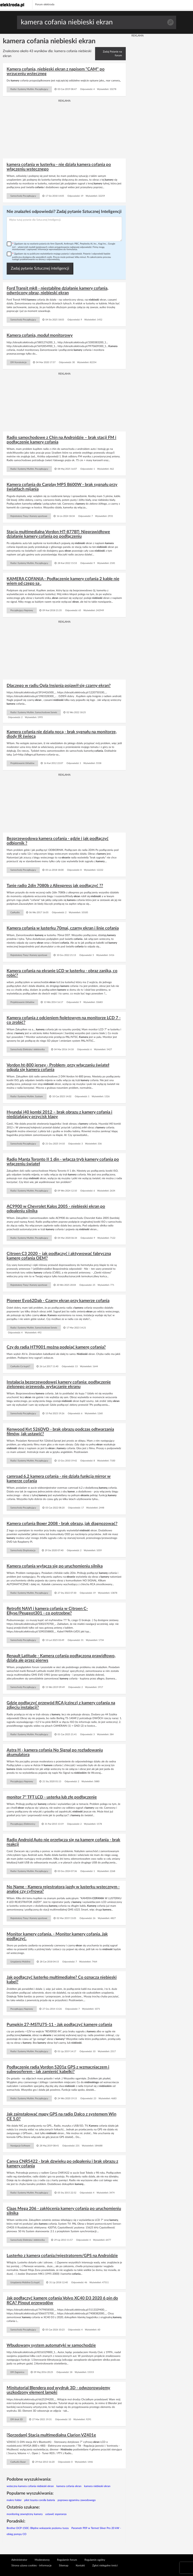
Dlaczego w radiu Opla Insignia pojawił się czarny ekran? (59, 685)
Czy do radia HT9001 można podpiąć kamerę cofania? (56, 1347)
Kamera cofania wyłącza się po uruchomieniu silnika (55, 1566)
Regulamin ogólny (94, 2560)
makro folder (14, 2500)
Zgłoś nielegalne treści (105, 2565)
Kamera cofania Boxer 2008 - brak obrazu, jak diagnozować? (62, 1523)
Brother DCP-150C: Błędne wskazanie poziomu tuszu (38, 2528)
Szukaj (170, 22)
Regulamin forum (67, 2560)
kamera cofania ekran (68, 2486)
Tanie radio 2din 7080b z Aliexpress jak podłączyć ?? (55, 886)
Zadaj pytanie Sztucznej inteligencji (40, 268)
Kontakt (80, 2565)
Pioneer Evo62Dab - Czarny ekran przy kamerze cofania (58, 1301)
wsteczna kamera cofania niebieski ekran (30, 2486)
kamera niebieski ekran (97, 2486)
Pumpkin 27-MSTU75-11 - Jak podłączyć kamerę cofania (59, 2024)
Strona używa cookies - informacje (31, 2565)
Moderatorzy (42, 2560)
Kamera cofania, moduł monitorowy (40, 335)
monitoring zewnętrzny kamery (25, 2514)
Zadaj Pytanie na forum (112, 53)
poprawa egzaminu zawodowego (77, 2500)
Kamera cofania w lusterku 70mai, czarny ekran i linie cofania (63, 928)
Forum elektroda (44, 4)
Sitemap (63, 2565)
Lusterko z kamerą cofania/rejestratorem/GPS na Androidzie (62, 2256)
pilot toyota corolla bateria (39, 2500)
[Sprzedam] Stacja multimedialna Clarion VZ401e (51, 2435)
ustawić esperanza (55, 2514)
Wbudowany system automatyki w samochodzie (51, 2345)
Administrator (19, 2560)
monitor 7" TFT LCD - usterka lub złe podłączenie (52, 1797)
